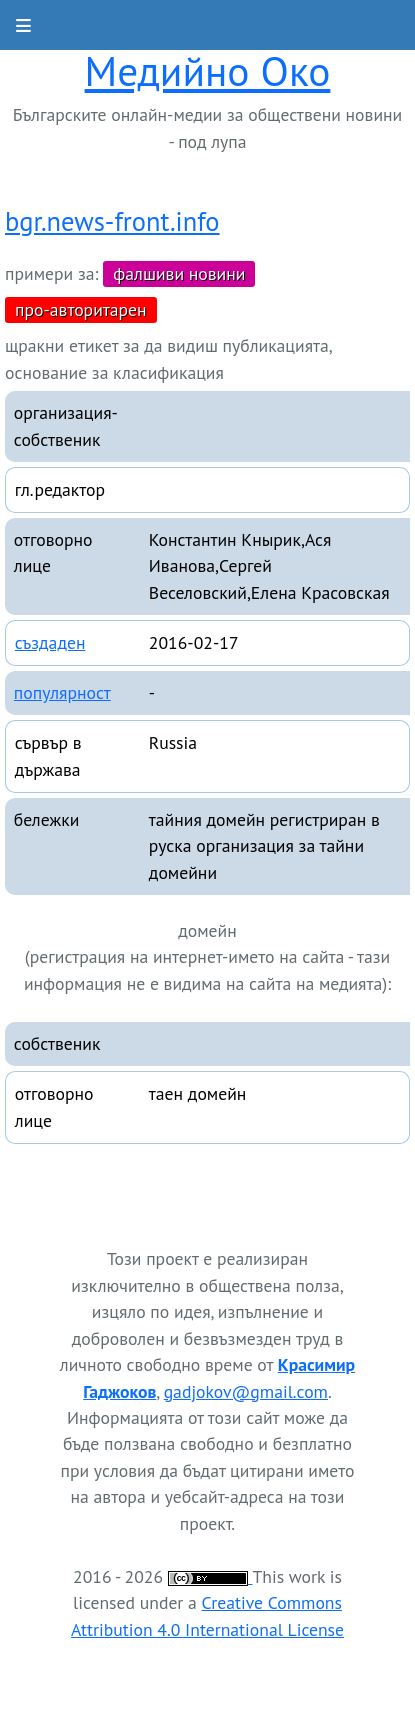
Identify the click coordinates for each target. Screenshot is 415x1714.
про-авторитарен (81, 309)
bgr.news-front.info (112, 221)
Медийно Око (208, 70)
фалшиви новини (179, 273)
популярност (62, 692)
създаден (50, 642)
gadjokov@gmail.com (246, 1391)
